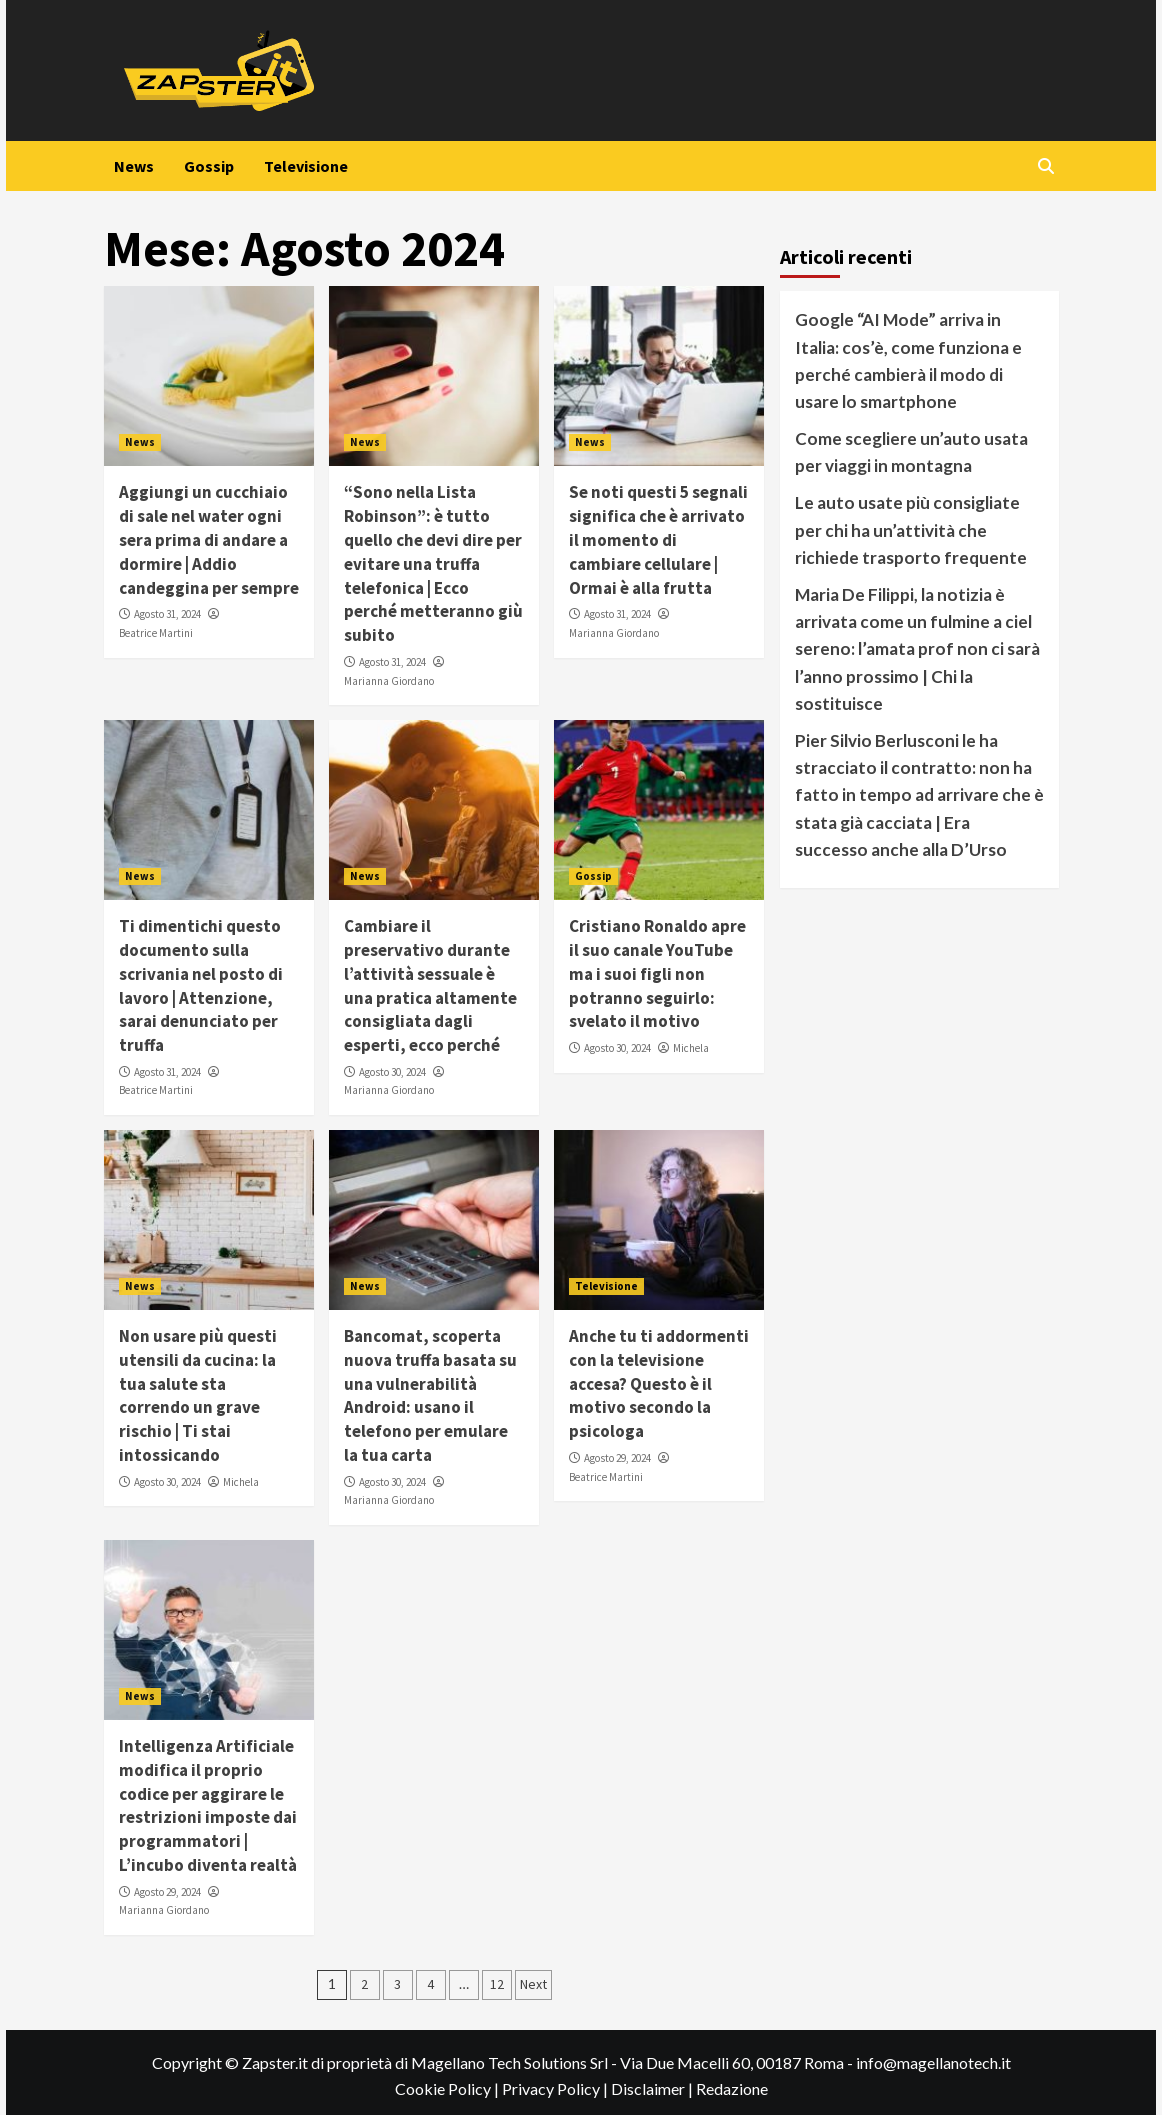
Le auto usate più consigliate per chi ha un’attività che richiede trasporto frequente (911, 529)
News (134, 166)
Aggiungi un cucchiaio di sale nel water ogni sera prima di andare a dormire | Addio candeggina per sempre (209, 539)
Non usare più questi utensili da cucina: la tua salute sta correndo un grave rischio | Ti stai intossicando (198, 1395)
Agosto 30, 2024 (392, 1072)
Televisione (306, 166)
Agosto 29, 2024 (617, 1458)
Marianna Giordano (389, 681)
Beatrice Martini (156, 633)
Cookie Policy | (448, 2088)
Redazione (732, 2088)
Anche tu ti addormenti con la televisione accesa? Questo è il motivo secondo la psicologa (659, 1383)
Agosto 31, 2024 (167, 614)
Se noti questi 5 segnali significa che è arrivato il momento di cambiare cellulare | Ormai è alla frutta (658, 539)
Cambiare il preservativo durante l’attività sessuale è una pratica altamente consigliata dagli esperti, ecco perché (430, 985)
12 (497, 1984)
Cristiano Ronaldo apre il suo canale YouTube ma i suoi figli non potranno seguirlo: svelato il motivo (657, 973)
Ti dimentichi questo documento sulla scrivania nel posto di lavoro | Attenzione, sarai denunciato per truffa (201, 985)
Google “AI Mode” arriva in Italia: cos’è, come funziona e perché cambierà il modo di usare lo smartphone (908, 360)
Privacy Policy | (556, 2088)
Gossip (209, 166)
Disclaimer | (653, 2088)
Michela (691, 1048)
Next (533, 1984)
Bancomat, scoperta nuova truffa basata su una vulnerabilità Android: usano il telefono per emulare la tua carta (430, 1395)
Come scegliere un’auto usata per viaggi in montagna (911, 452)
